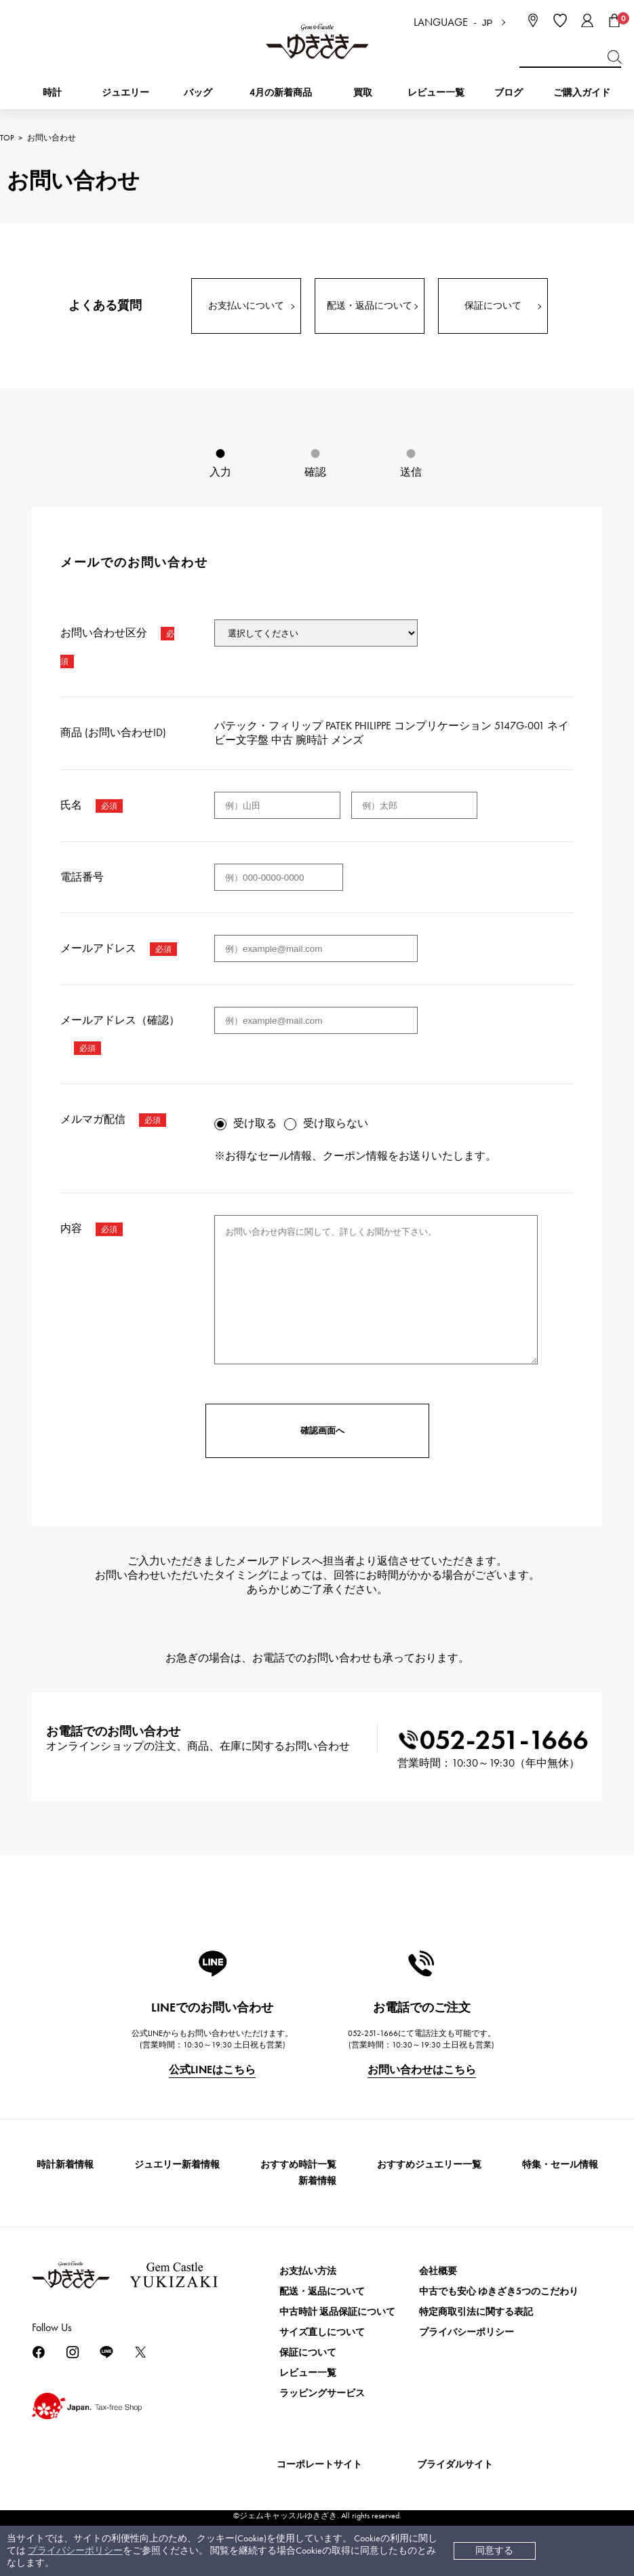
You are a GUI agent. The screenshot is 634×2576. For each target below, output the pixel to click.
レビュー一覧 (307, 2373)
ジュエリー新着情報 (177, 2164)
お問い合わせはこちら (422, 2069)
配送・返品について (369, 305)
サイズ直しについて (322, 2332)
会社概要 (438, 2271)
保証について (492, 305)
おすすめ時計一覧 (298, 2164)
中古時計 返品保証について (337, 2312)
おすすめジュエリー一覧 (429, 2164)
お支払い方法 (307, 2271)
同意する (494, 2550)
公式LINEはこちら (212, 2069)
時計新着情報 (65, 2164)
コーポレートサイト (319, 2464)
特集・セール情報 (560, 2164)
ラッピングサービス (322, 2393)
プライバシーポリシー (75, 2550)
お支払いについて (246, 305)
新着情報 (317, 2181)
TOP (7, 137)
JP (487, 23)
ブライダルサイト (455, 2464)
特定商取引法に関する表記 (476, 2312)
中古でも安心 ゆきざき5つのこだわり (498, 2291)
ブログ (508, 92)
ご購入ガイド (581, 92)
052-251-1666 (493, 1739)
